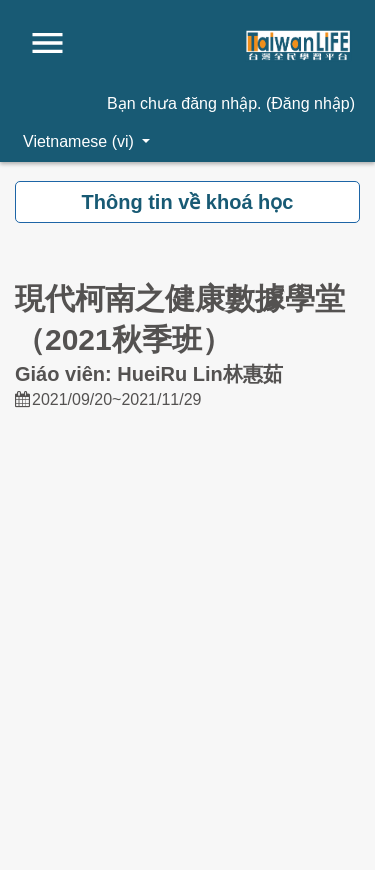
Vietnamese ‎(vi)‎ (80, 141)
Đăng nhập (310, 103)
